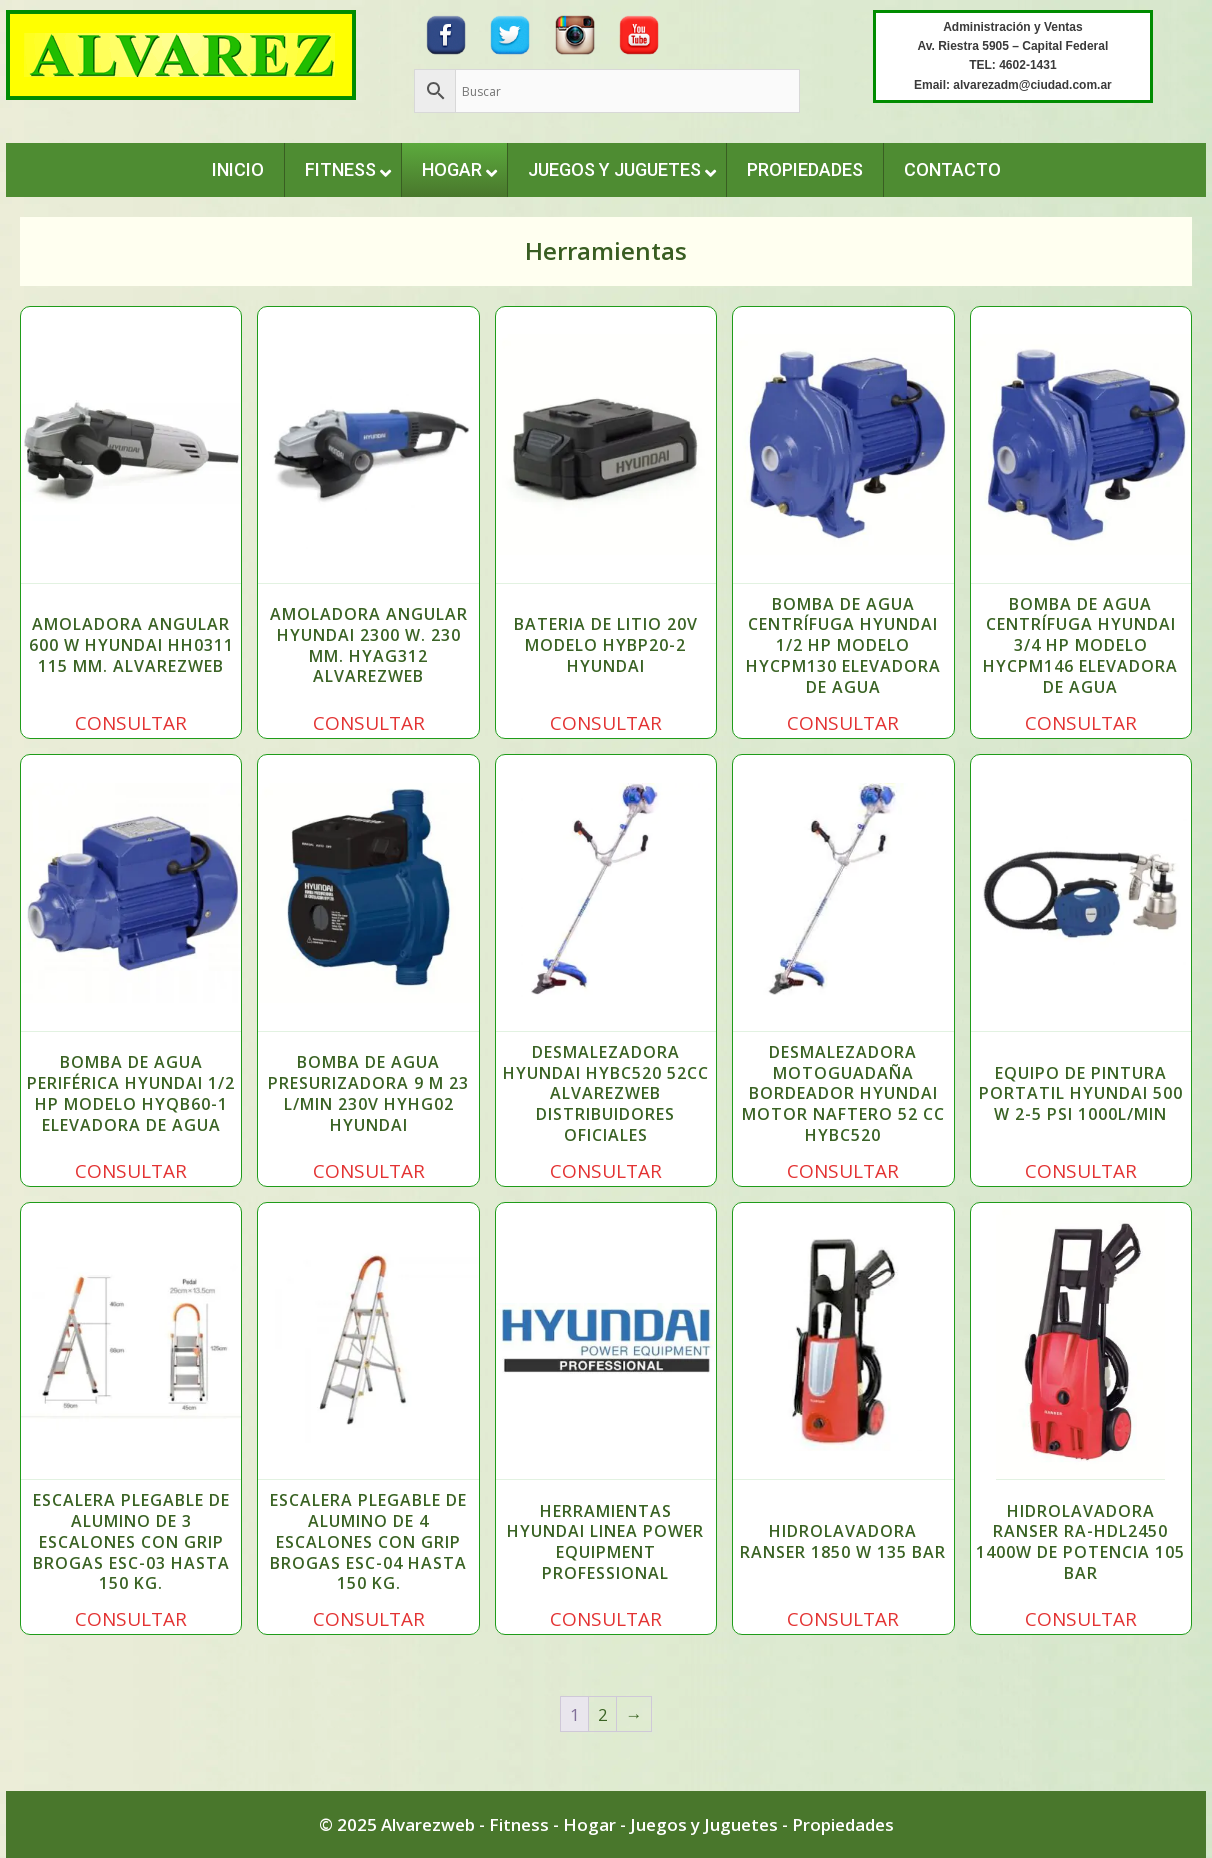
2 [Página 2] (603, 1714)
